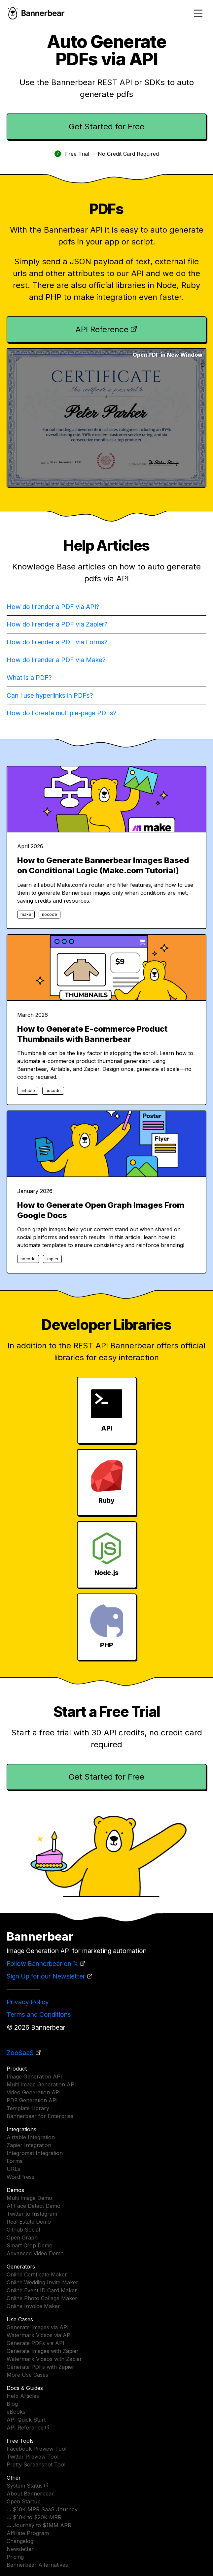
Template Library (28, 2108)
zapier (52, 1258)
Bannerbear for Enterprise (40, 2116)
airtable (27, 1090)
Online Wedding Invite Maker (42, 2282)
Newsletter (20, 2549)
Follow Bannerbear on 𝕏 (42, 1964)
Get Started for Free (106, 126)
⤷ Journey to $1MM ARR (39, 2525)
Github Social (23, 2229)
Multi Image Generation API (41, 2084)
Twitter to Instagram (32, 2213)
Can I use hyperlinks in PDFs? (50, 695)
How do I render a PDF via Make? (56, 660)
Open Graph (22, 2237)
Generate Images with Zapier (43, 2351)
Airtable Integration (31, 2137)
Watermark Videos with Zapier (44, 2359)
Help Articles (23, 2396)
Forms (14, 2161)
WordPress (20, 2177)
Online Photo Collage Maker (42, 2298)
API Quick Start (26, 2419)
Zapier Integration (29, 2145)
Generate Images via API (38, 2327)
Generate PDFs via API (35, 2343)
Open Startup (24, 2501)
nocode (49, 914)
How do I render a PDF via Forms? (57, 642)
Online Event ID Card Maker (42, 2290)
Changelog (20, 2541)
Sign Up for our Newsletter (46, 1976)
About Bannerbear (30, 2493)
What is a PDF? (29, 678)
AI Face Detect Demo (33, 2206)
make (25, 914)
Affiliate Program (28, 2533)
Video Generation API (34, 2092)
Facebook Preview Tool (36, 2448)
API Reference (101, 329)
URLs (13, 2169)
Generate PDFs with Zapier (40, 2367)
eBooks (16, 2411)
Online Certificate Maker (37, 2274)
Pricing (15, 2557)
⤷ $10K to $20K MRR (34, 2517)
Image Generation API (34, 2076)
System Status (25, 2485)
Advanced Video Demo (35, 2253)
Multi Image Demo (29, 2198)
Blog (12, 2403)
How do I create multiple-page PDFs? (62, 713)
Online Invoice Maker (33, 2306)
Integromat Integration (35, 2153)
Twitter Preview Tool (32, 2456)
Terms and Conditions (39, 2014)
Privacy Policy (28, 2002)
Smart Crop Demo (30, 2245)
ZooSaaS (20, 2053)
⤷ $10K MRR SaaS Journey (42, 2509)
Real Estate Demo (29, 2221)
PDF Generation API (32, 2100)
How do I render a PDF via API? (53, 607)
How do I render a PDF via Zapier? (57, 624)
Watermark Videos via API (39, 2335)
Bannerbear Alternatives (37, 2564)
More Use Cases (27, 2374)
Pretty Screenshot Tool (36, 2464)
